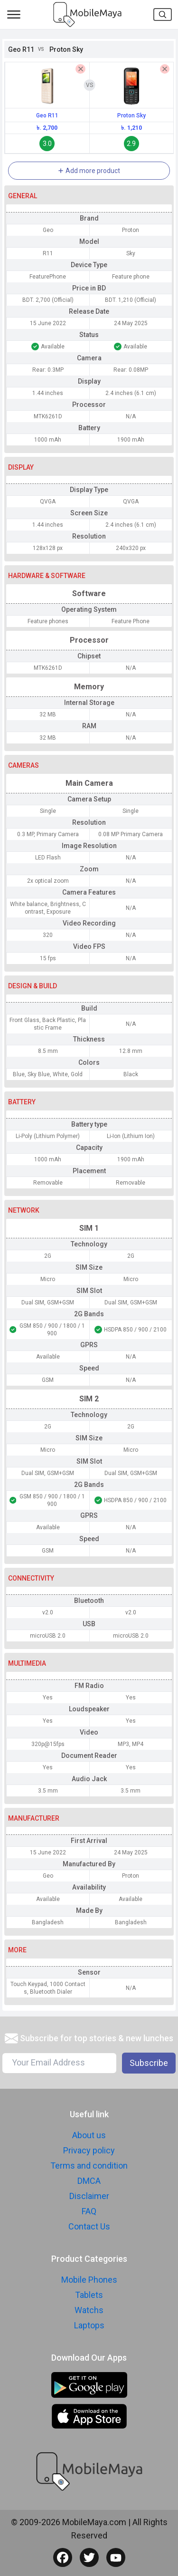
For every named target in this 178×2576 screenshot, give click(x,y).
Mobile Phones (89, 2280)
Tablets (89, 2295)
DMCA (89, 2181)
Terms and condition (89, 2166)
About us (89, 2135)
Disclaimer (89, 2196)
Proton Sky (131, 115)
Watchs (89, 2310)
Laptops (89, 2325)
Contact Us (89, 2226)
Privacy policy (89, 2150)
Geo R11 (47, 115)
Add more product (89, 170)
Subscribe (149, 2063)
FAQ (89, 2211)
